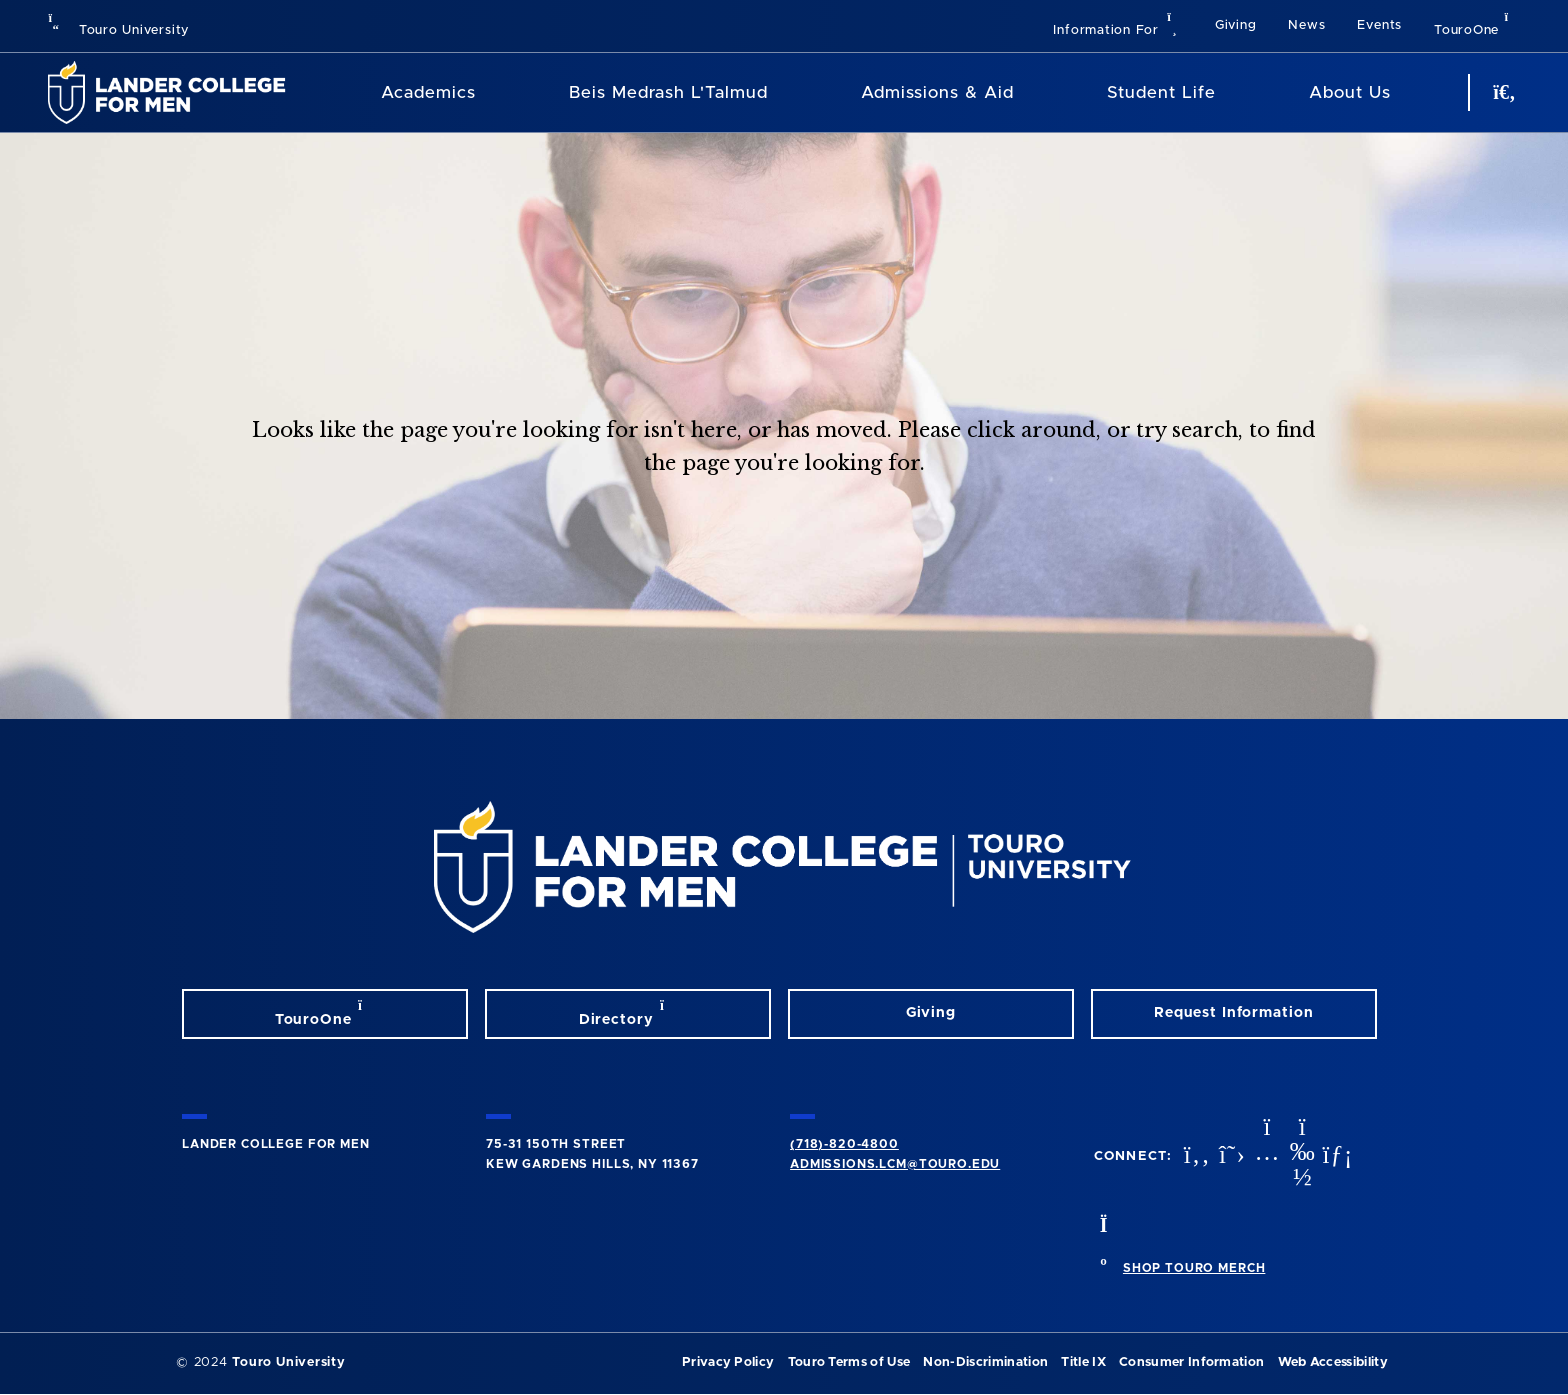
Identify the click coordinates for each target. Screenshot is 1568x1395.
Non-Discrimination (985, 1362)
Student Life (1161, 92)
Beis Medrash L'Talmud (668, 92)
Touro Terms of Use (849, 1362)
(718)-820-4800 (844, 1144)
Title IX (1083, 1362)
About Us (1350, 92)
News (1306, 25)
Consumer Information (1191, 1362)
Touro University (118, 30)
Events (1379, 25)
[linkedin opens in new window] (1335, 1156)
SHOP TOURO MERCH (1194, 1268)
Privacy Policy (728, 1362)
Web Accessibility (1333, 1362)
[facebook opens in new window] (1195, 1156)
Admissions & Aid (937, 92)
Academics (428, 92)
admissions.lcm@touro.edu (895, 1164)
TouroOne (1477, 24)
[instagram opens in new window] (1265, 1156)
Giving (1236, 25)
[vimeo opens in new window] (1300, 1156)
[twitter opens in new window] (1230, 1156)
